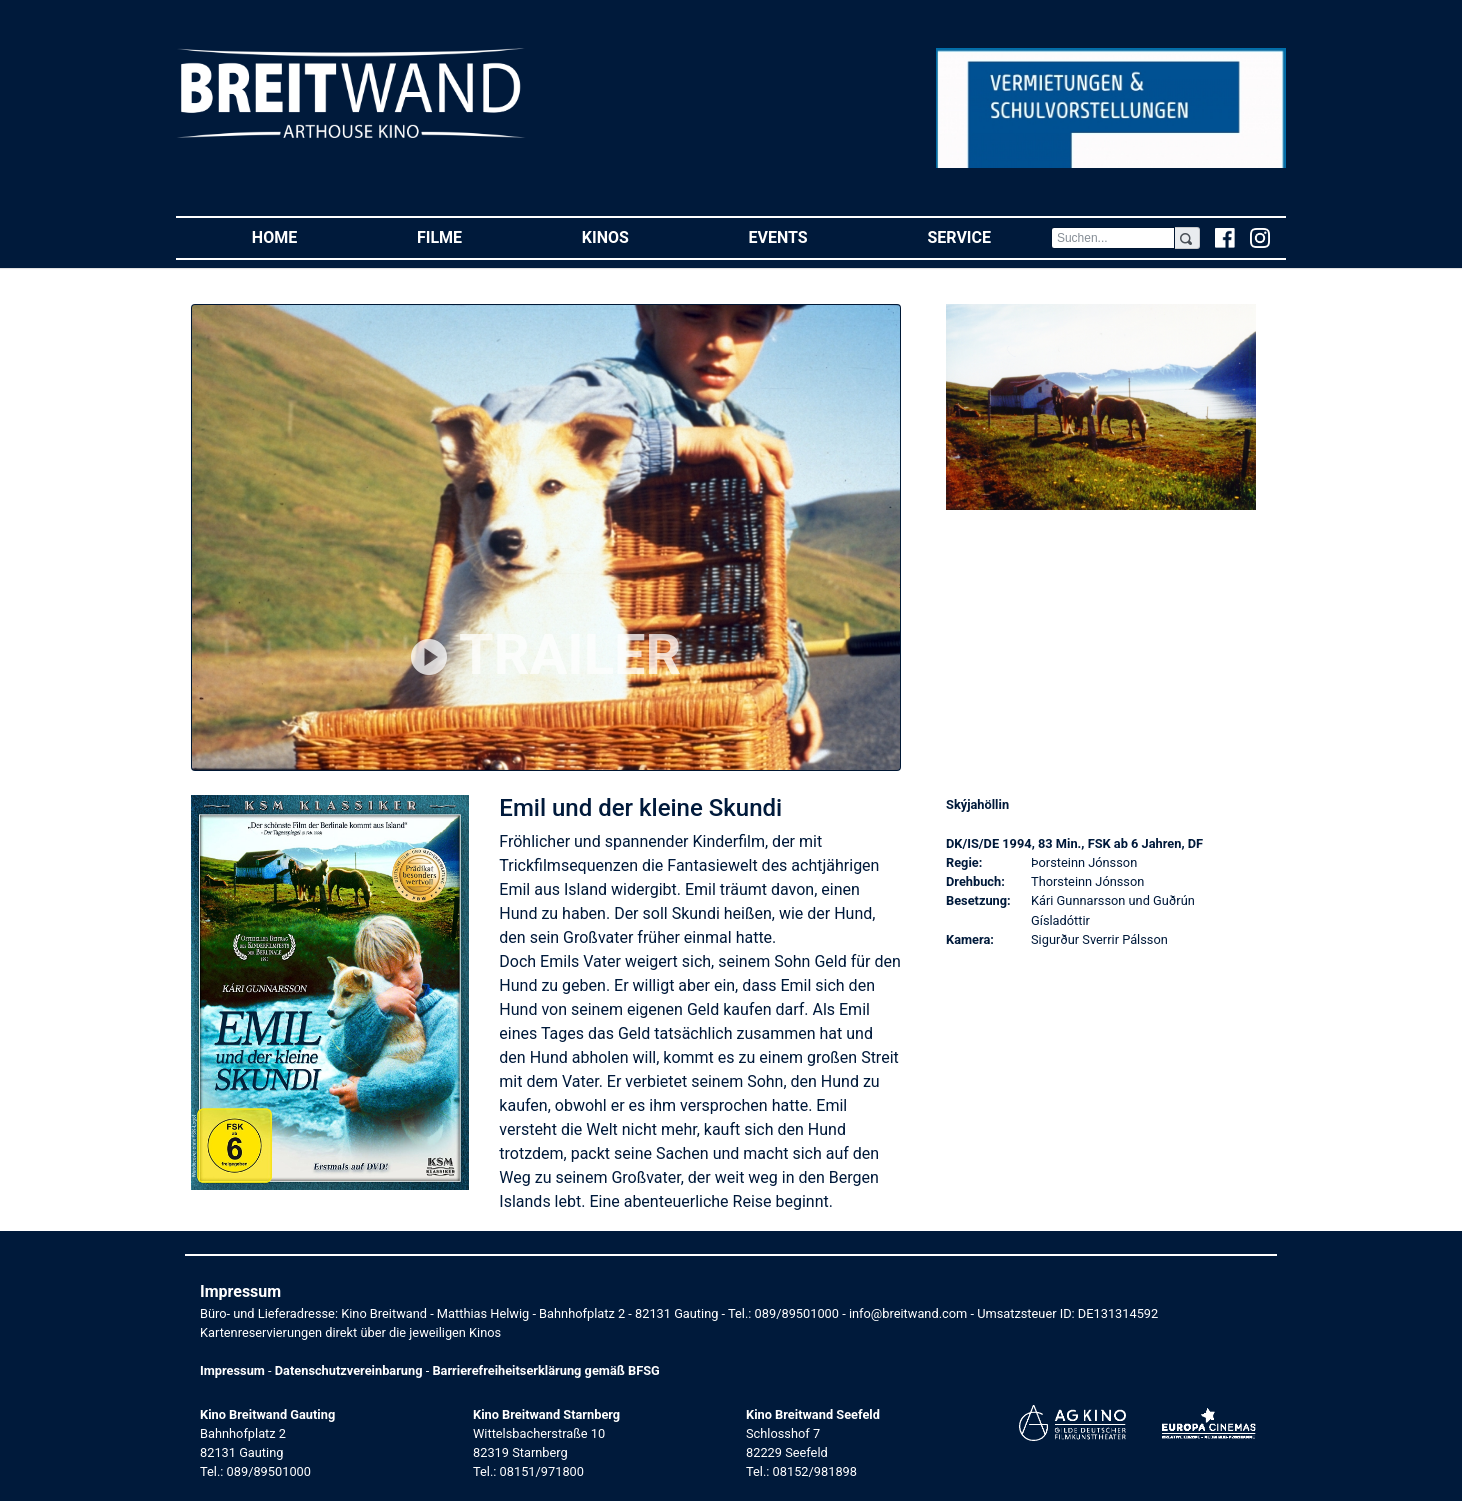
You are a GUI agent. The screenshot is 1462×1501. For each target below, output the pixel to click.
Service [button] (988, 236)
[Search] (1113, 238)
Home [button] (304, 236)
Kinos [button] (635, 236)
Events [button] (808, 236)
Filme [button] (469, 236)
